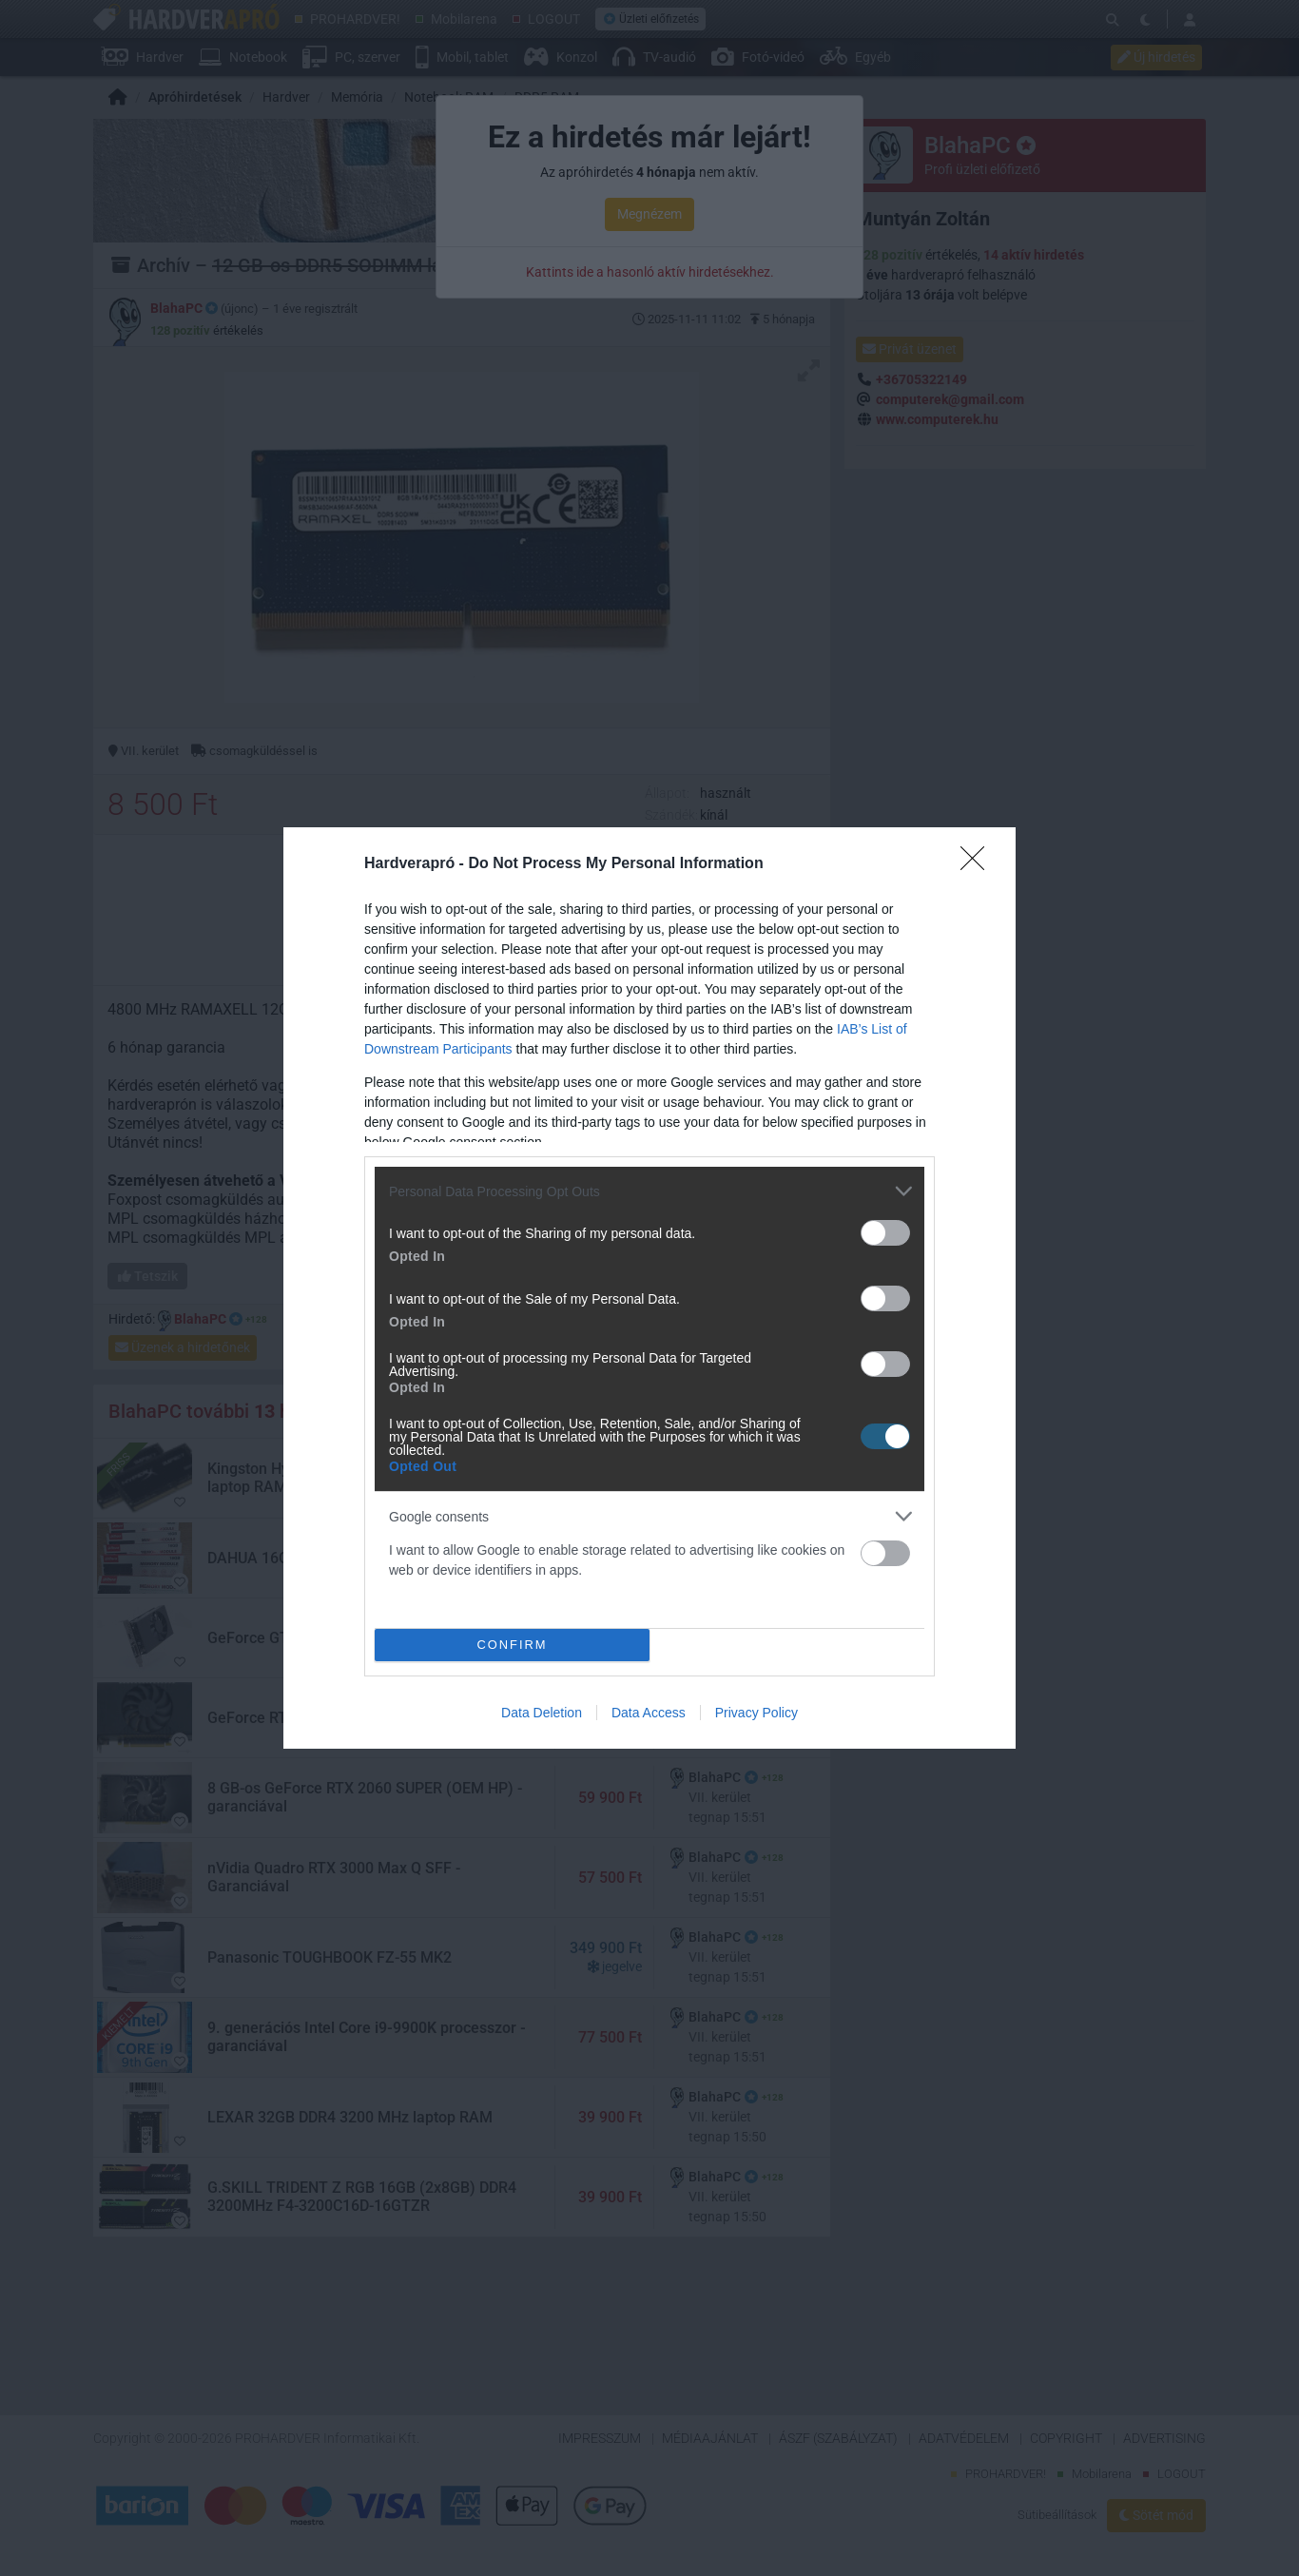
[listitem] (649, 1191)
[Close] (978, 864)
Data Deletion (541, 1712)
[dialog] (649, 1288)
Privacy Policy (756, 1712)
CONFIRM (512, 1645)
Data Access (648, 1712)
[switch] (885, 1233)
